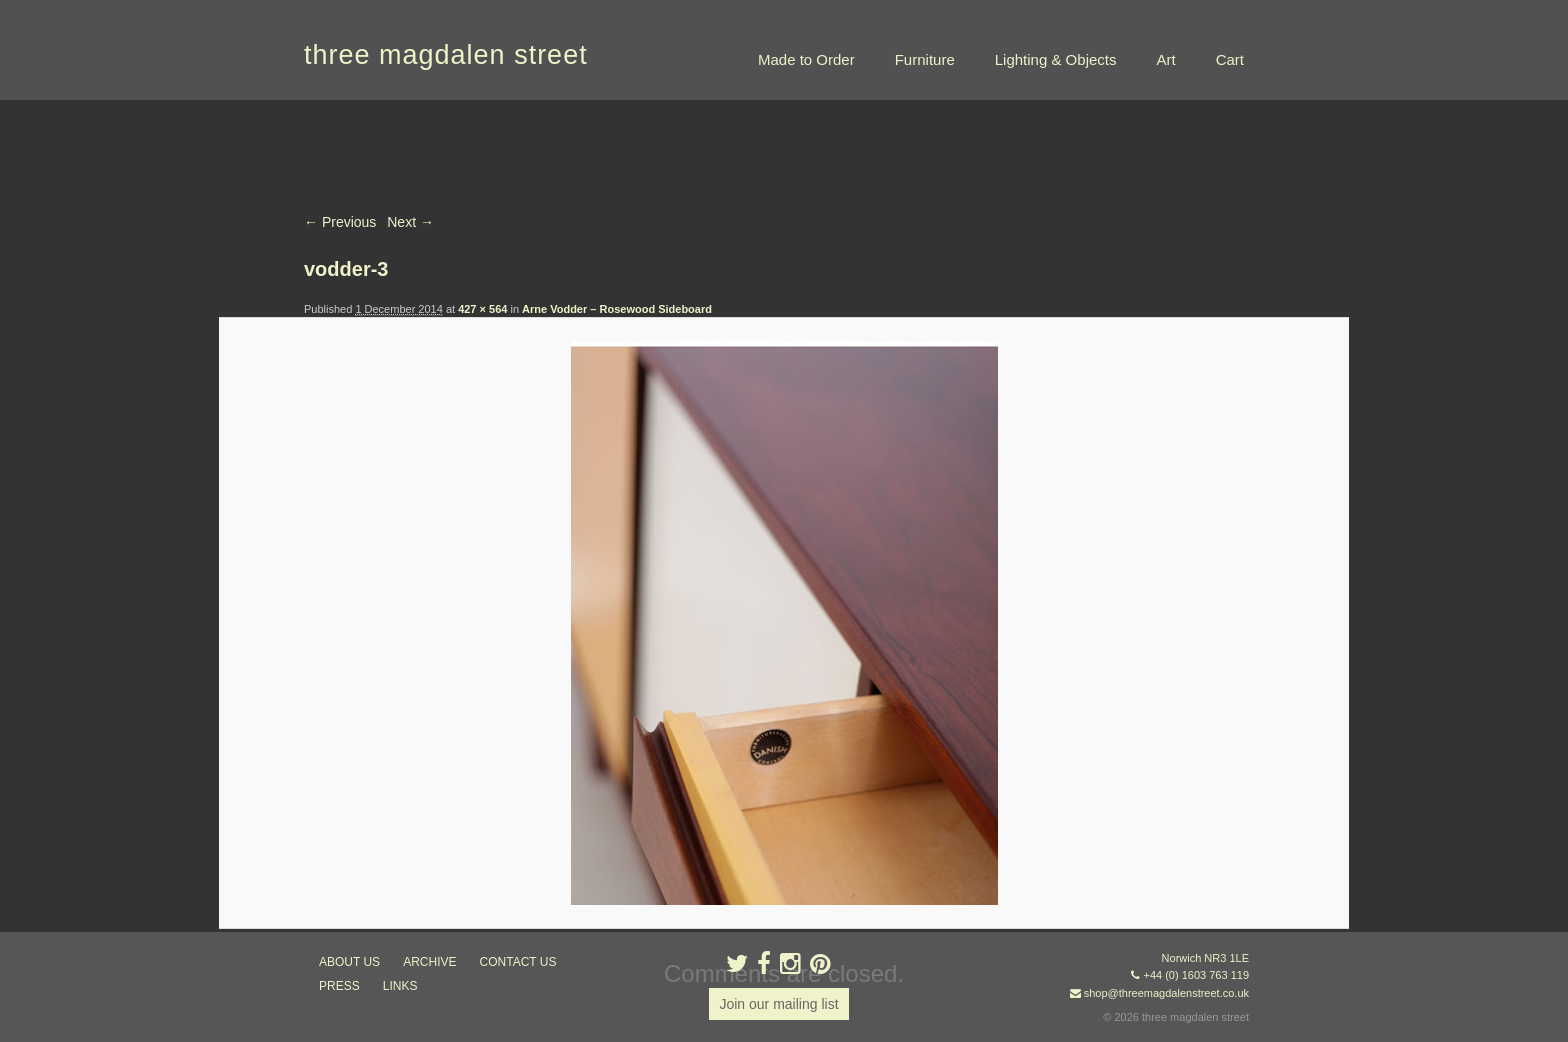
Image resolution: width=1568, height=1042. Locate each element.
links (400, 986)
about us (349, 962)
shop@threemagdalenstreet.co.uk (1166, 993)
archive (429, 962)
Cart (1230, 59)
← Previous (340, 222)
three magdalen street (446, 55)
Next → (410, 222)
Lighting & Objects (1056, 59)
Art (1165, 59)
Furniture (925, 59)
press (339, 986)
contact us (518, 962)
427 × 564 (482, 309)
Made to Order (806, 59)
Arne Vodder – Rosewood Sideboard (617, 309)
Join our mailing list (778, 1004)
